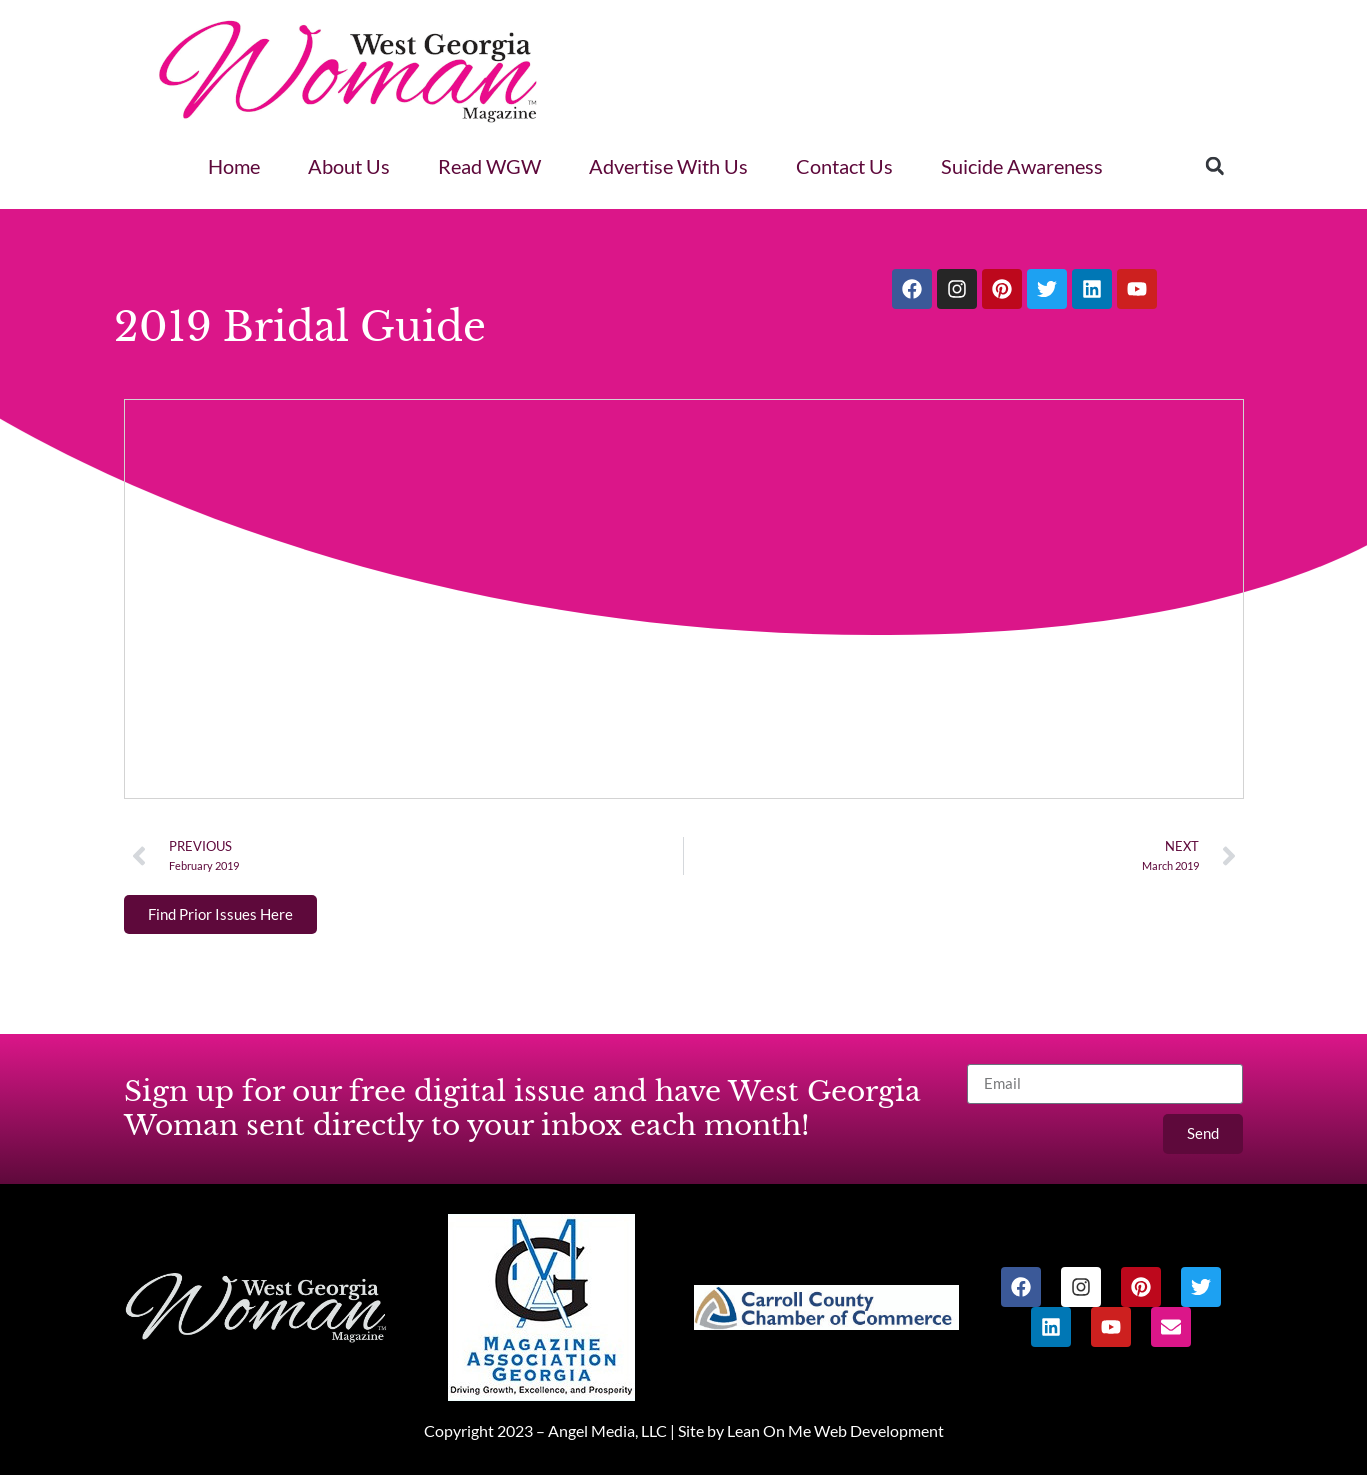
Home (234, 166)
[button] (1215, 166)
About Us (349, 166)
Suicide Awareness (1022, 166)
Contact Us (844, 166)
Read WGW (489, 166)
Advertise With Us (668, 166)
